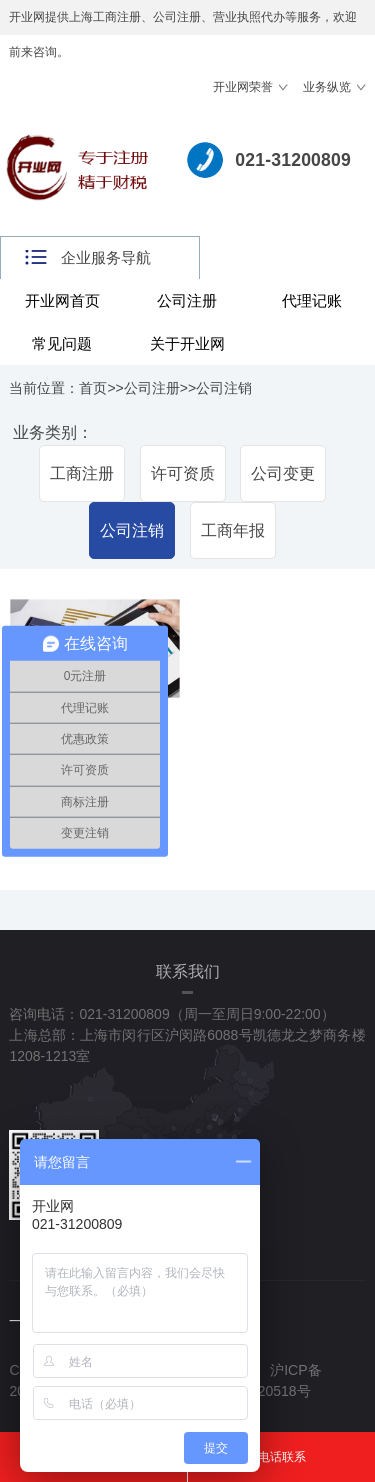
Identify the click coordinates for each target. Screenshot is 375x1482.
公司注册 (187, 300)
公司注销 (224, 388)
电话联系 (282, 1457)
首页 (93, 388)
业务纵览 (327, 87)
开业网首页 (62, 300)
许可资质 (183, 473)
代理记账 (312, 300)
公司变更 (283, 473)
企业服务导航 (106, 257)
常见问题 (62, 343)
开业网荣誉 (243, 87)
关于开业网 (187, 343)
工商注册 (82, 473)
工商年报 (233, 530)
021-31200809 (293, 160)
